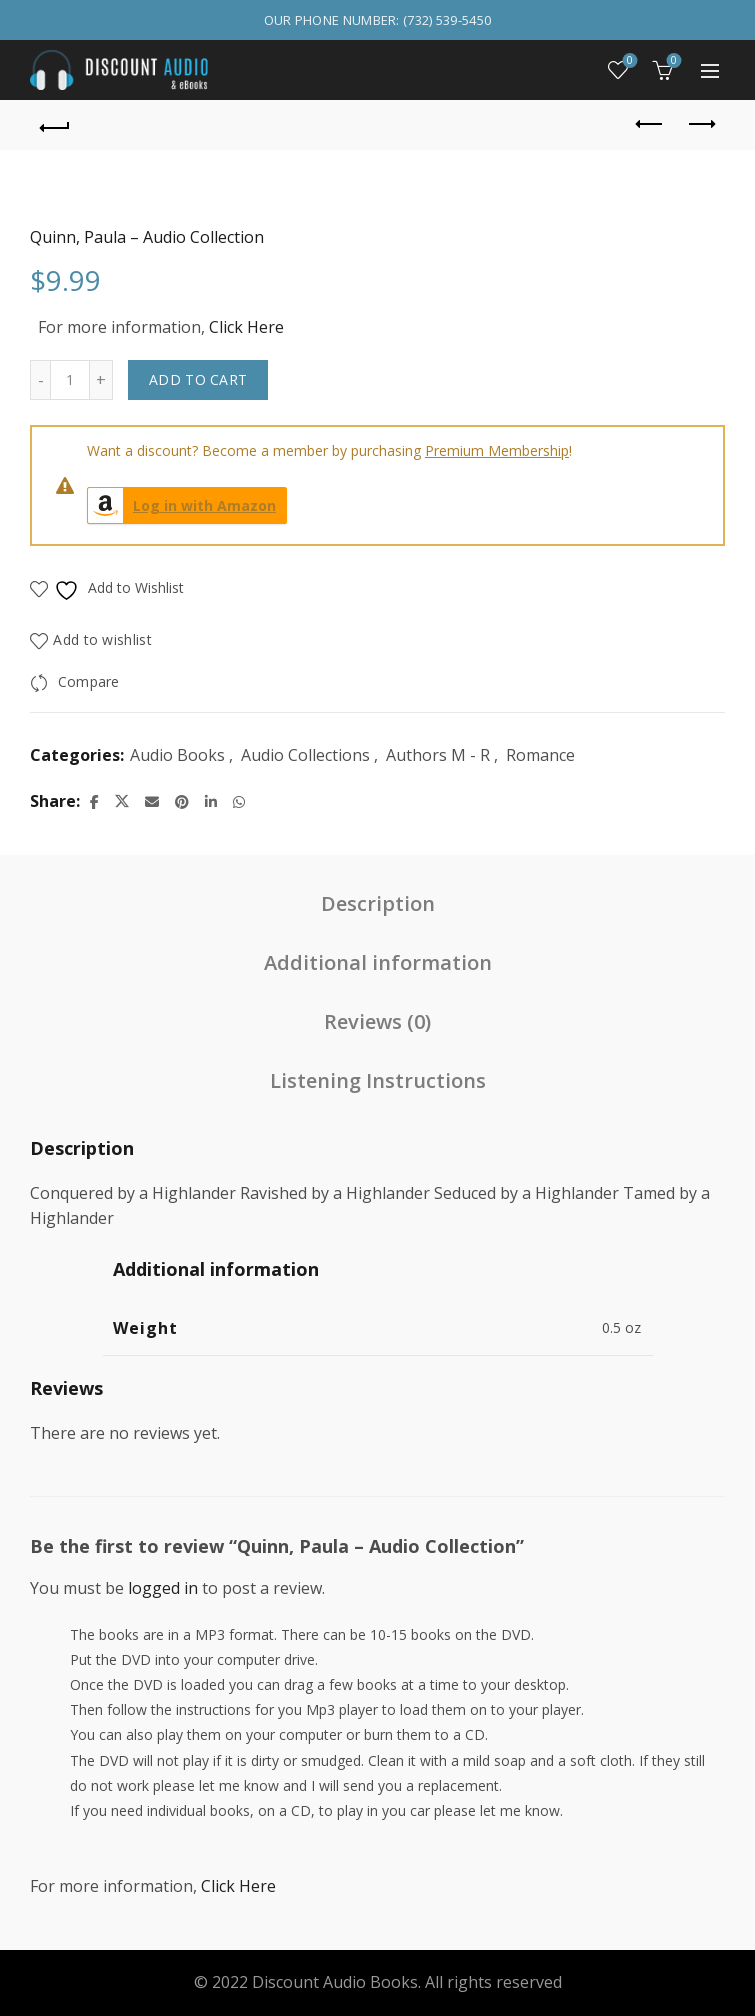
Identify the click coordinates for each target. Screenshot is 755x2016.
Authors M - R (438, 755)
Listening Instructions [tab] (378, 1080)
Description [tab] (378, 903)
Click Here (246, 327)
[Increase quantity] (101, 380)
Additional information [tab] (378, 962)
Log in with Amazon (182, 505)
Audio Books (177, 755)
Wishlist (628, 61)
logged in (163, 1588)
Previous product (650, 124)
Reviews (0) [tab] (377, 1021)
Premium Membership (497, 450)
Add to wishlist (102, 639)
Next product (700, 124)
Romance (540, 755)
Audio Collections (305, 755)
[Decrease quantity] (40, 380)
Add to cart (198, 379)
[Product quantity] (70, 380)
